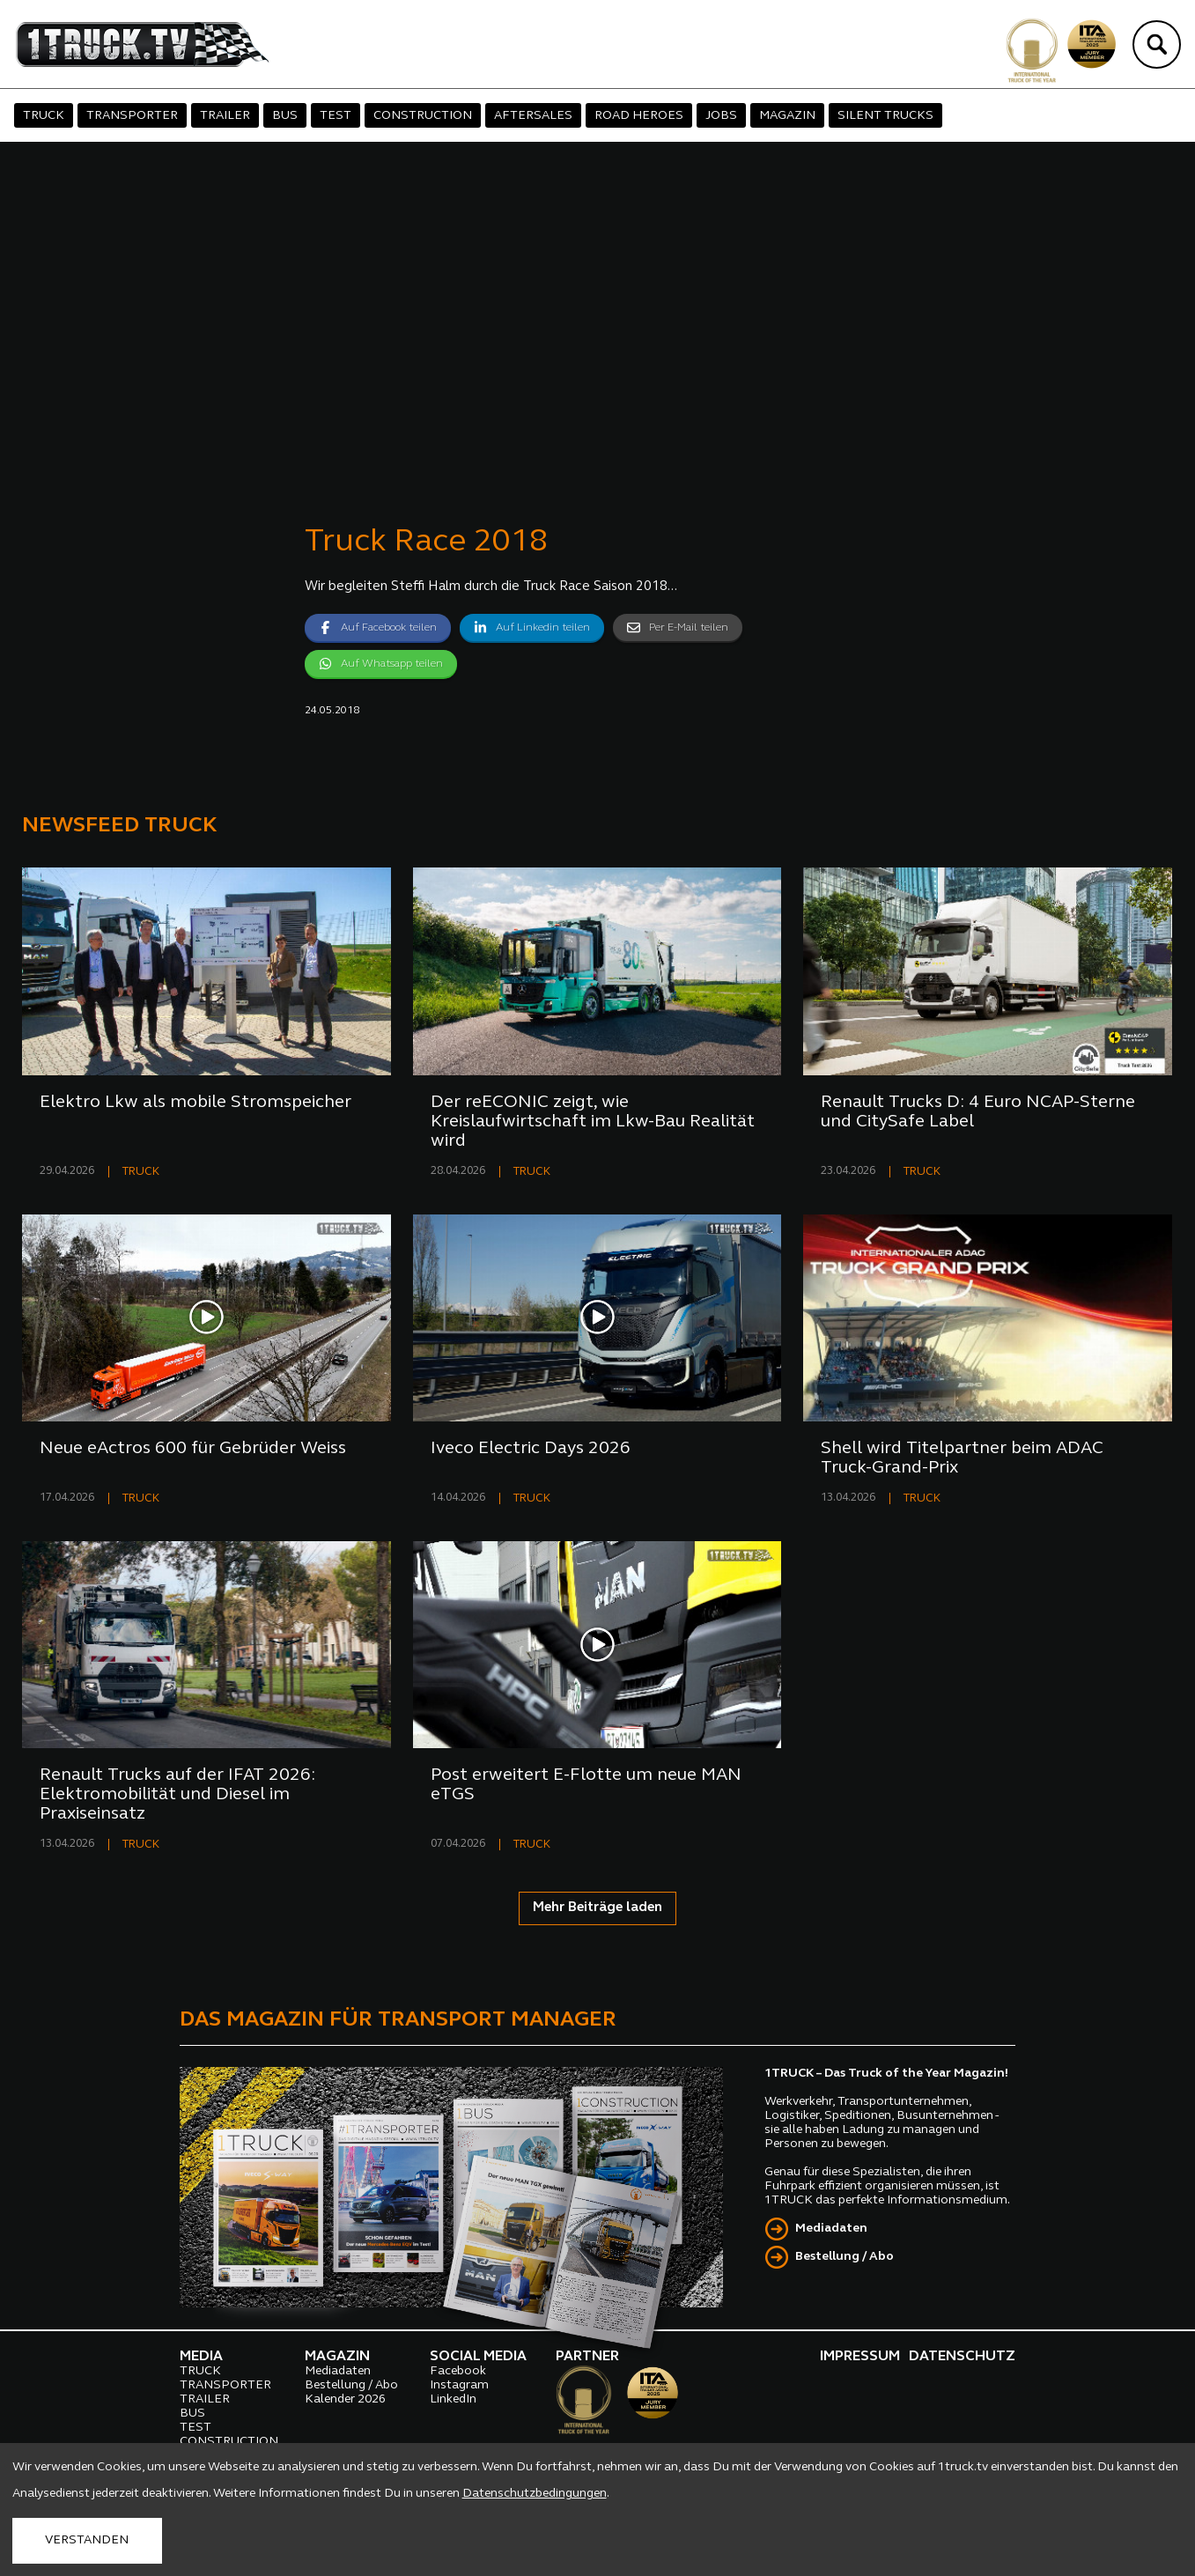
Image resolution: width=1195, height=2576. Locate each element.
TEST (335, 115)
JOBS (721, 115)
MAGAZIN (787, 115)
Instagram (459, 2385)
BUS (285, 115)
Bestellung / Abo (844, 2256)
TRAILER (225, 115)
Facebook (458, 2371)
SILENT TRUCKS (885, 115)
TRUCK (43, 115)
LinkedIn (453, 2399)
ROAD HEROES (638, 115)
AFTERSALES (533, 115)
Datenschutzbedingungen (534, 2493)
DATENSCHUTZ (962, 2357)
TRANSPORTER (132, 115)
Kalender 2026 (345, 2399)
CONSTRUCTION (422, 115)
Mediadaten (831, 2228)
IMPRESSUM (860, 2357)
